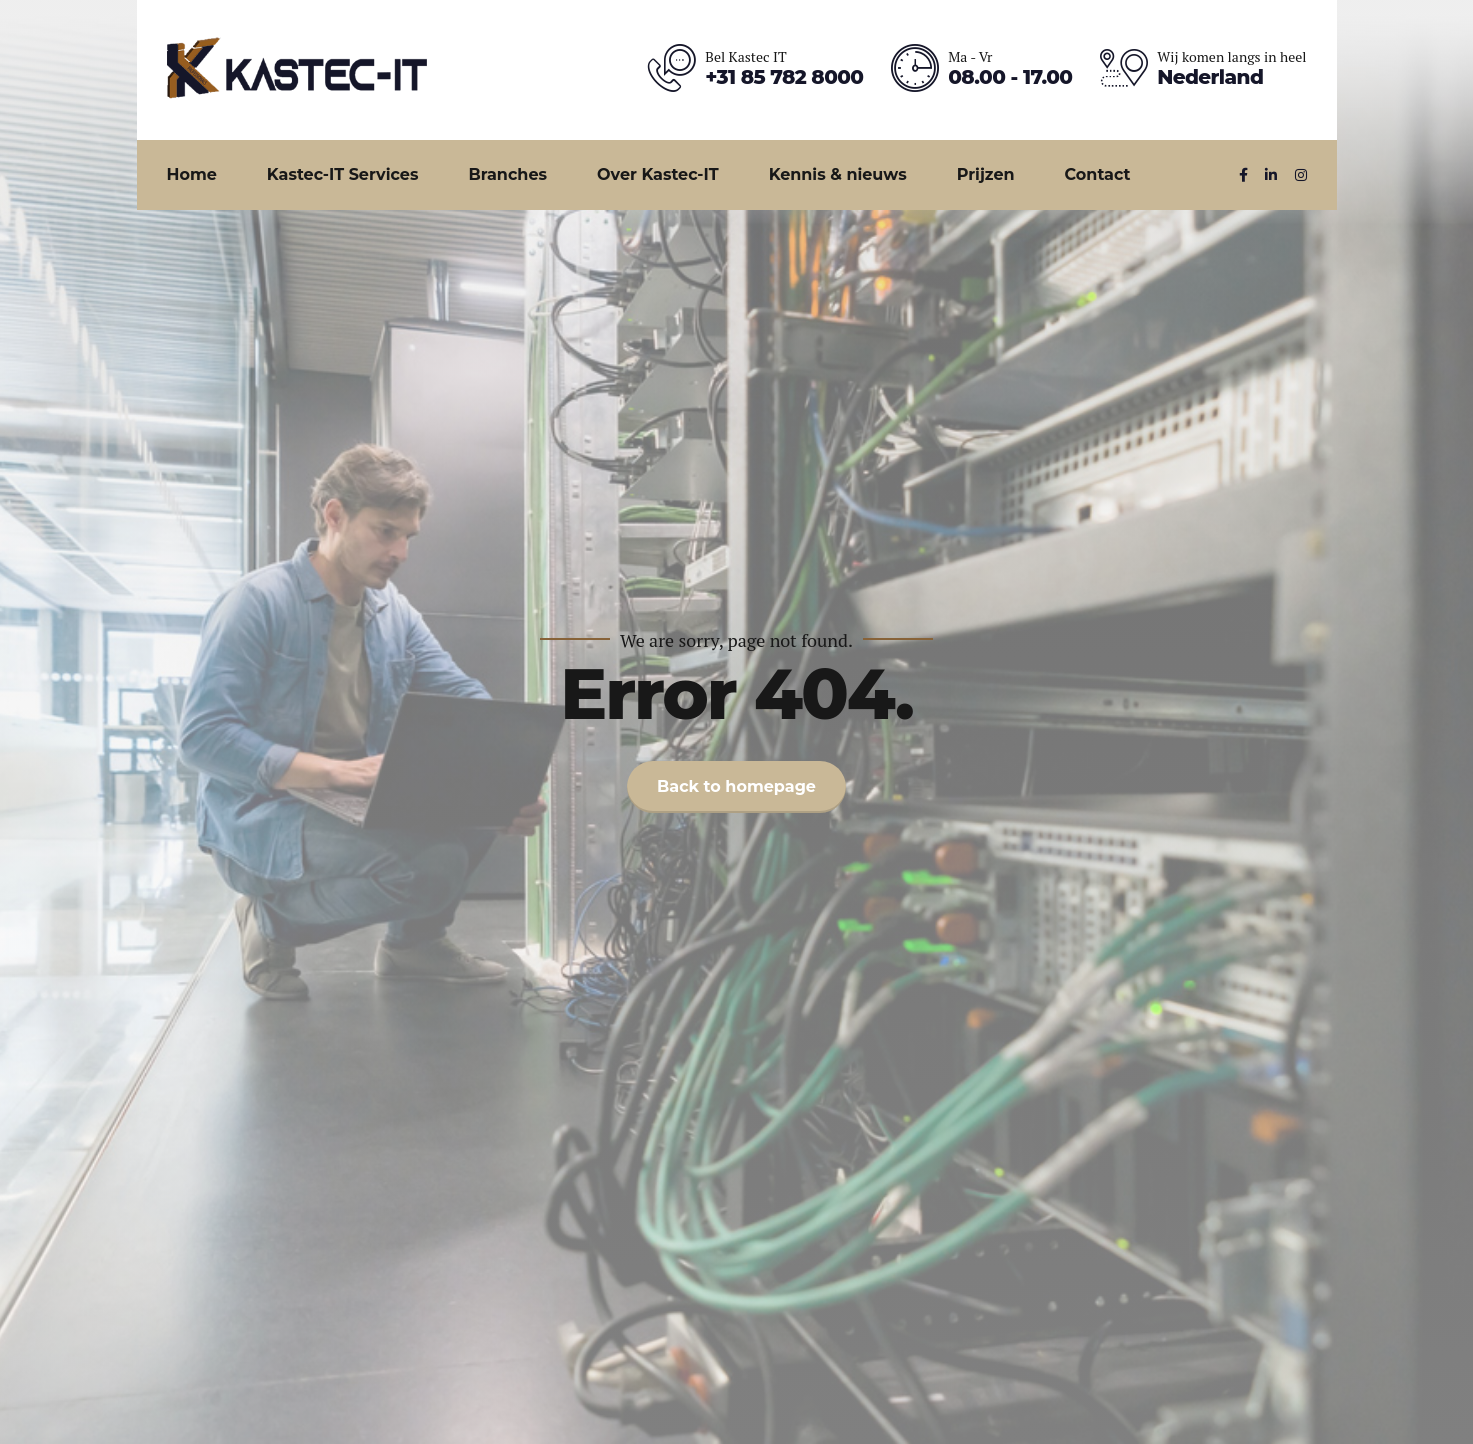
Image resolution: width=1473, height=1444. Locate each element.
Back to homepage (736, 786)
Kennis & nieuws (838, 174)
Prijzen (986, 174)
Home (192, 174)
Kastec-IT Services (343, 174)
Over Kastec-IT (658, 174)
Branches (507, 174)
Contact (1098, 174)
